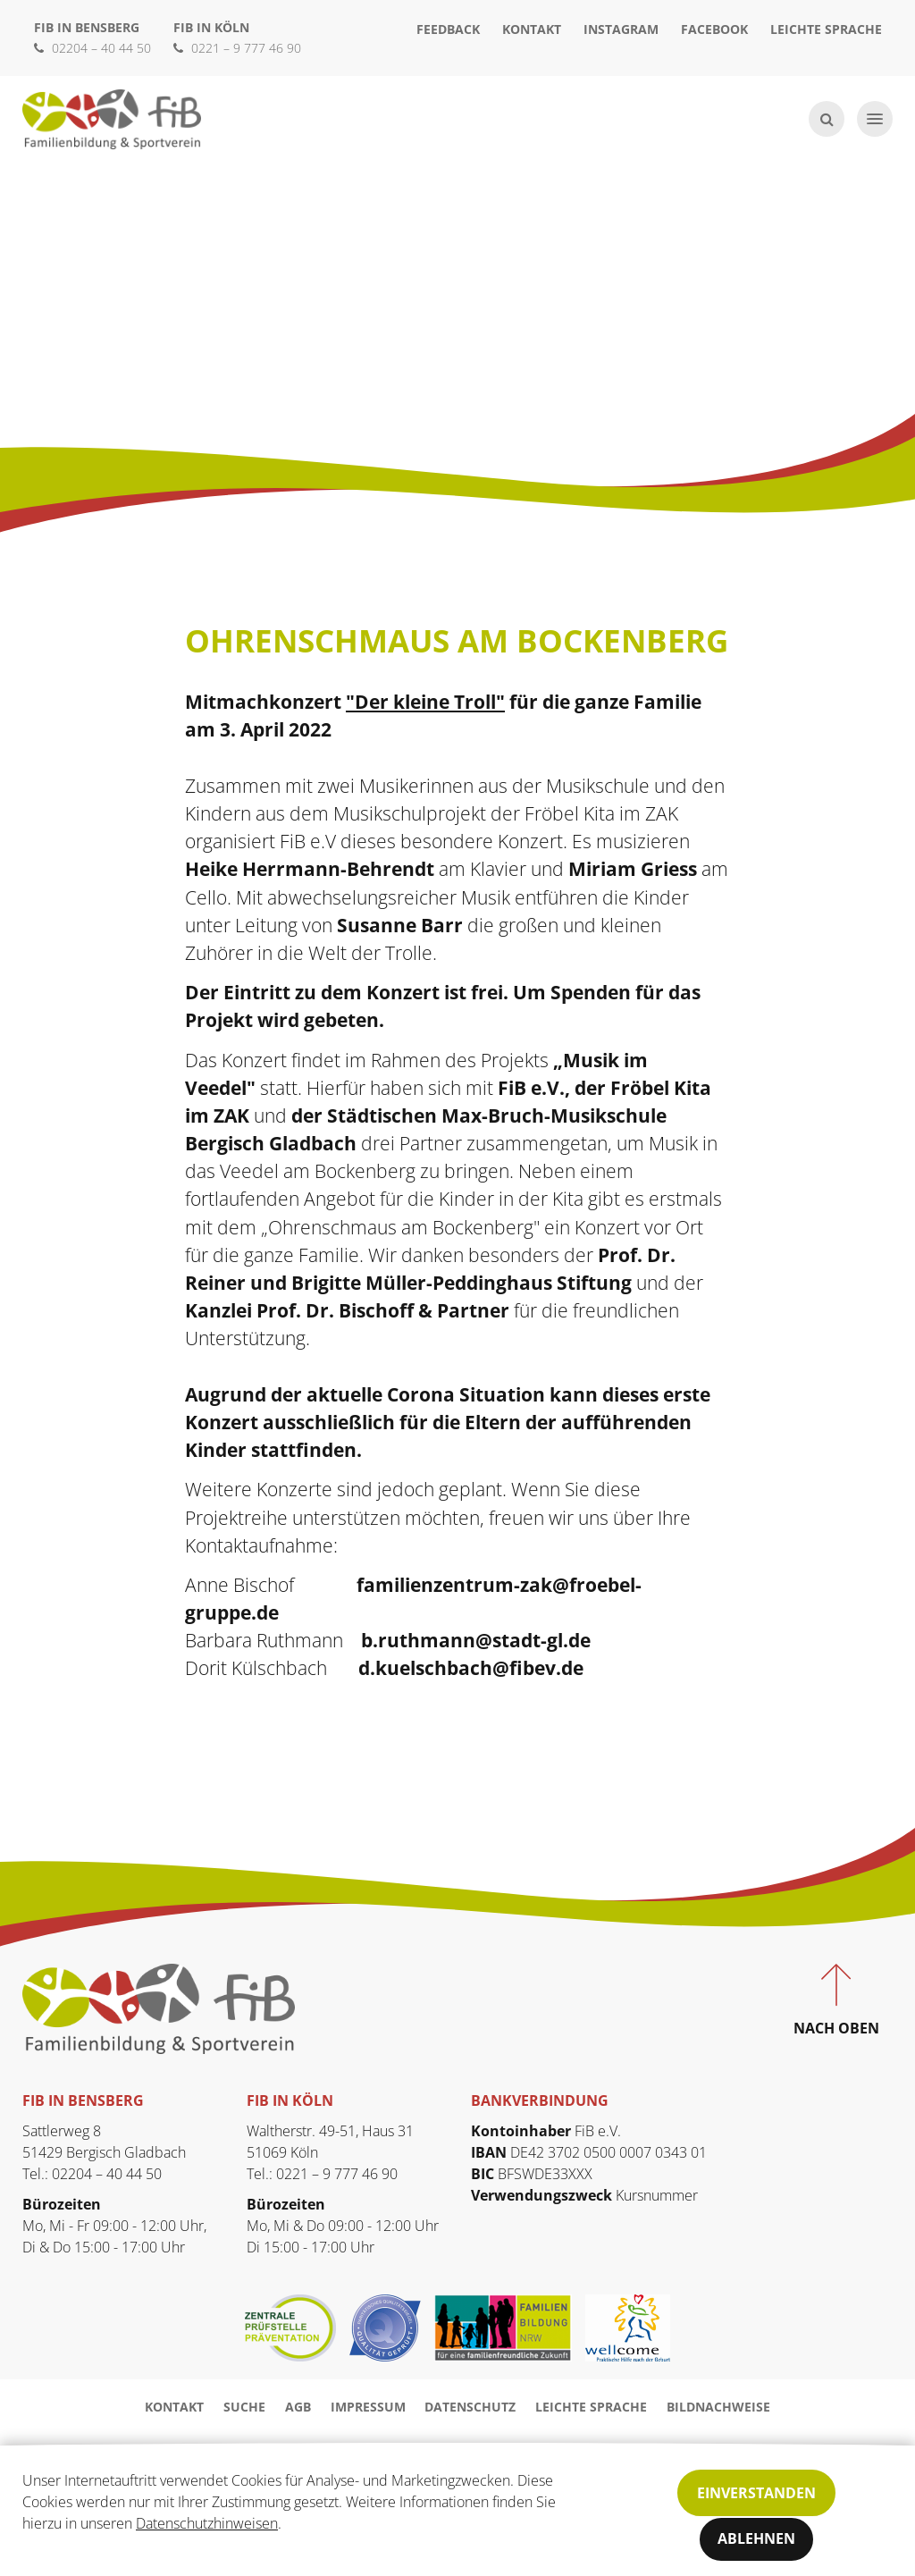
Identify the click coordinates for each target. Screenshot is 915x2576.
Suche (244, 2406)
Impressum (368, 2406)
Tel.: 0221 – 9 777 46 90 (322, 2174)
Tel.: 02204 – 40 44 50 (92, 2174)
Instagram (621, 29)
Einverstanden (756, 2493)
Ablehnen (756, 2539)
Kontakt (531, 29)
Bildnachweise (718, 2406)
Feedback (448, 29)
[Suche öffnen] (826, 119)
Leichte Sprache (826, 29)
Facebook (714, 29)
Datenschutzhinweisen (207, 2523)
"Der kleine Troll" (425, 701)
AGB (298, 2406)
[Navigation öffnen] (875, 119)
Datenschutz (470, 2406)
